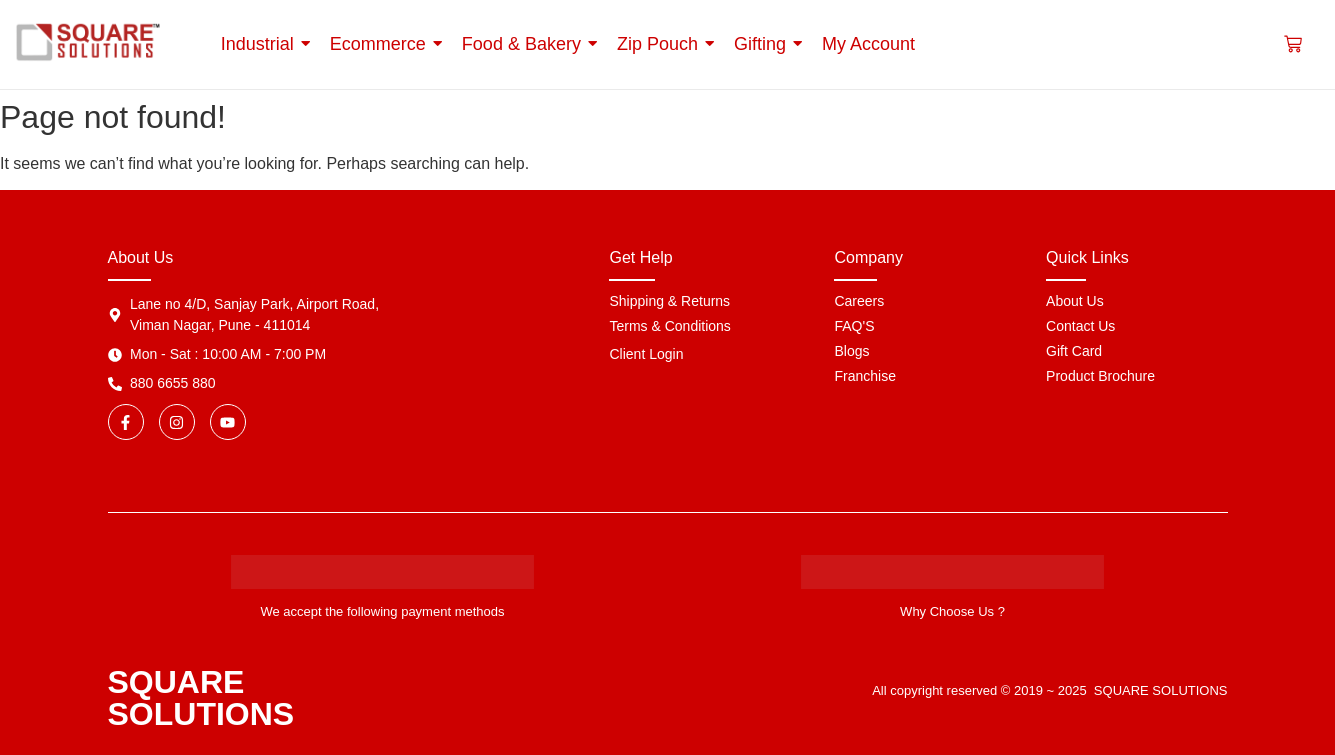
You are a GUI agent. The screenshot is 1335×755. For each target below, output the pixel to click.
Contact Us (1080, 326)
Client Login (646, 354)
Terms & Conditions (669, 326)
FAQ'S (854, 326)
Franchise (864, 376)
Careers (859, 301)
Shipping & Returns (669, 301)
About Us (1075, 301)
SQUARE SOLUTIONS (201, 698)
